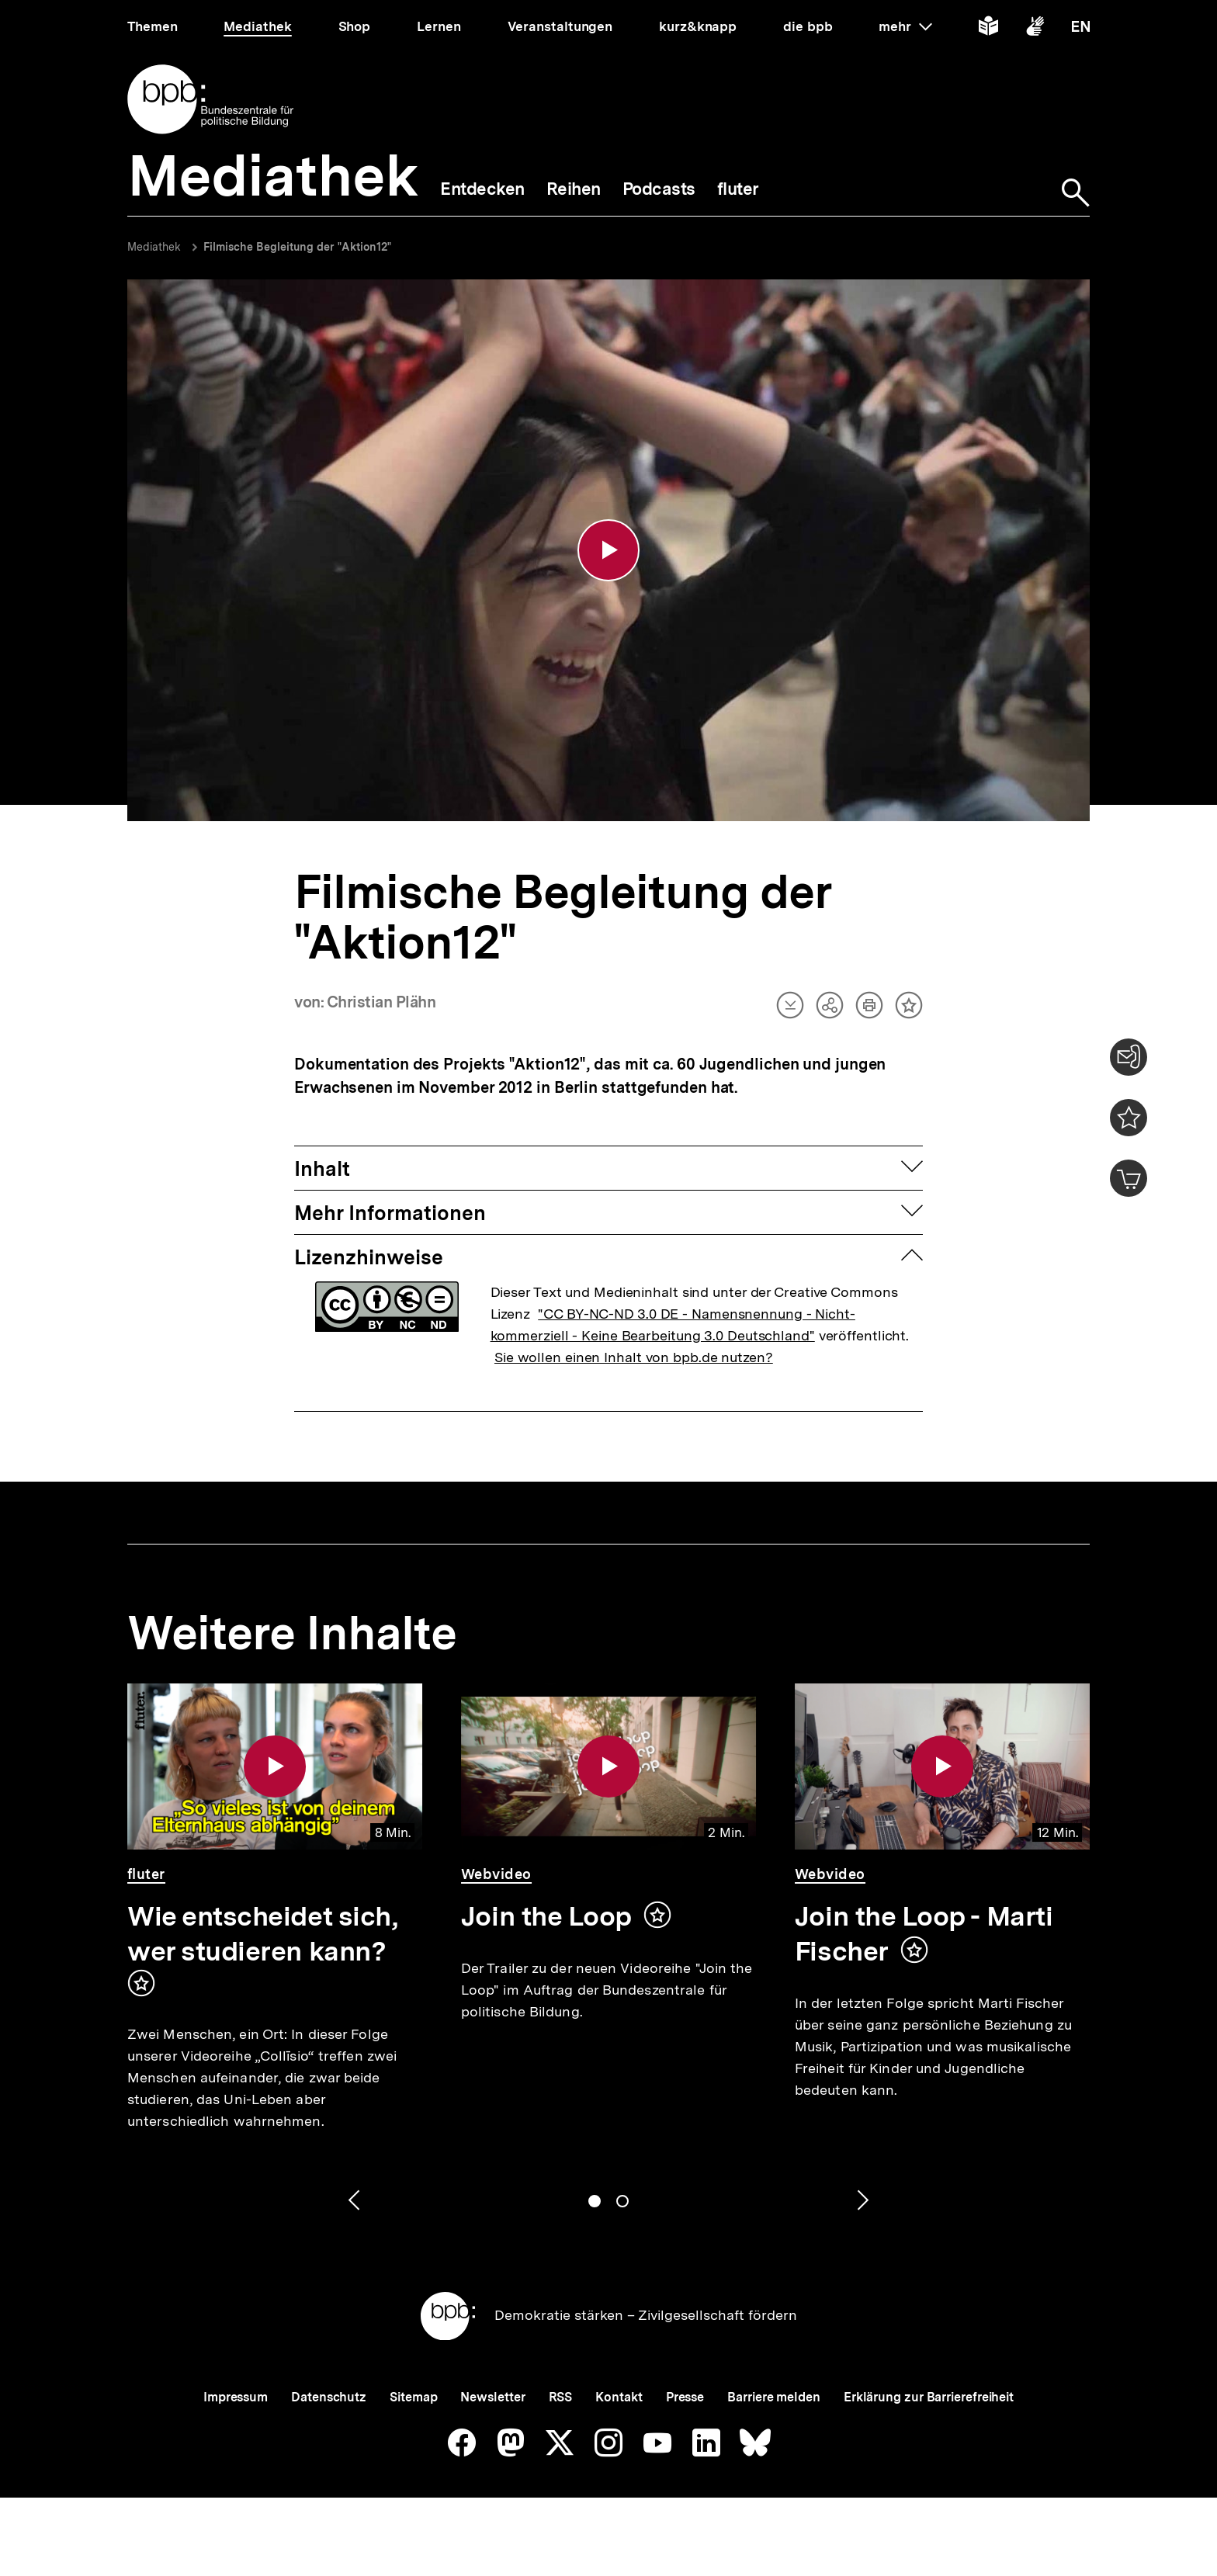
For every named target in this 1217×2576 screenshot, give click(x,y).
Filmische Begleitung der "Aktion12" (297, 247)
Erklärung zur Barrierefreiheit (929, 2397)
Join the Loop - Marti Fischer (923, 1934)
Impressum (235, 2397)
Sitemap (413, 2397)
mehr (905, 26)
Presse (685, 2397)
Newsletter (492, 2397)
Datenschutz (328, 2397)
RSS (561, 2397)
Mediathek (154, 247)
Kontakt (618, 2397)
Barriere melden (773, 2397)
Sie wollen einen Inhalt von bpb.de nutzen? (633, 1357)
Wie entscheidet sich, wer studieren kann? (262, 1934)
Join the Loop (546, 1916)
